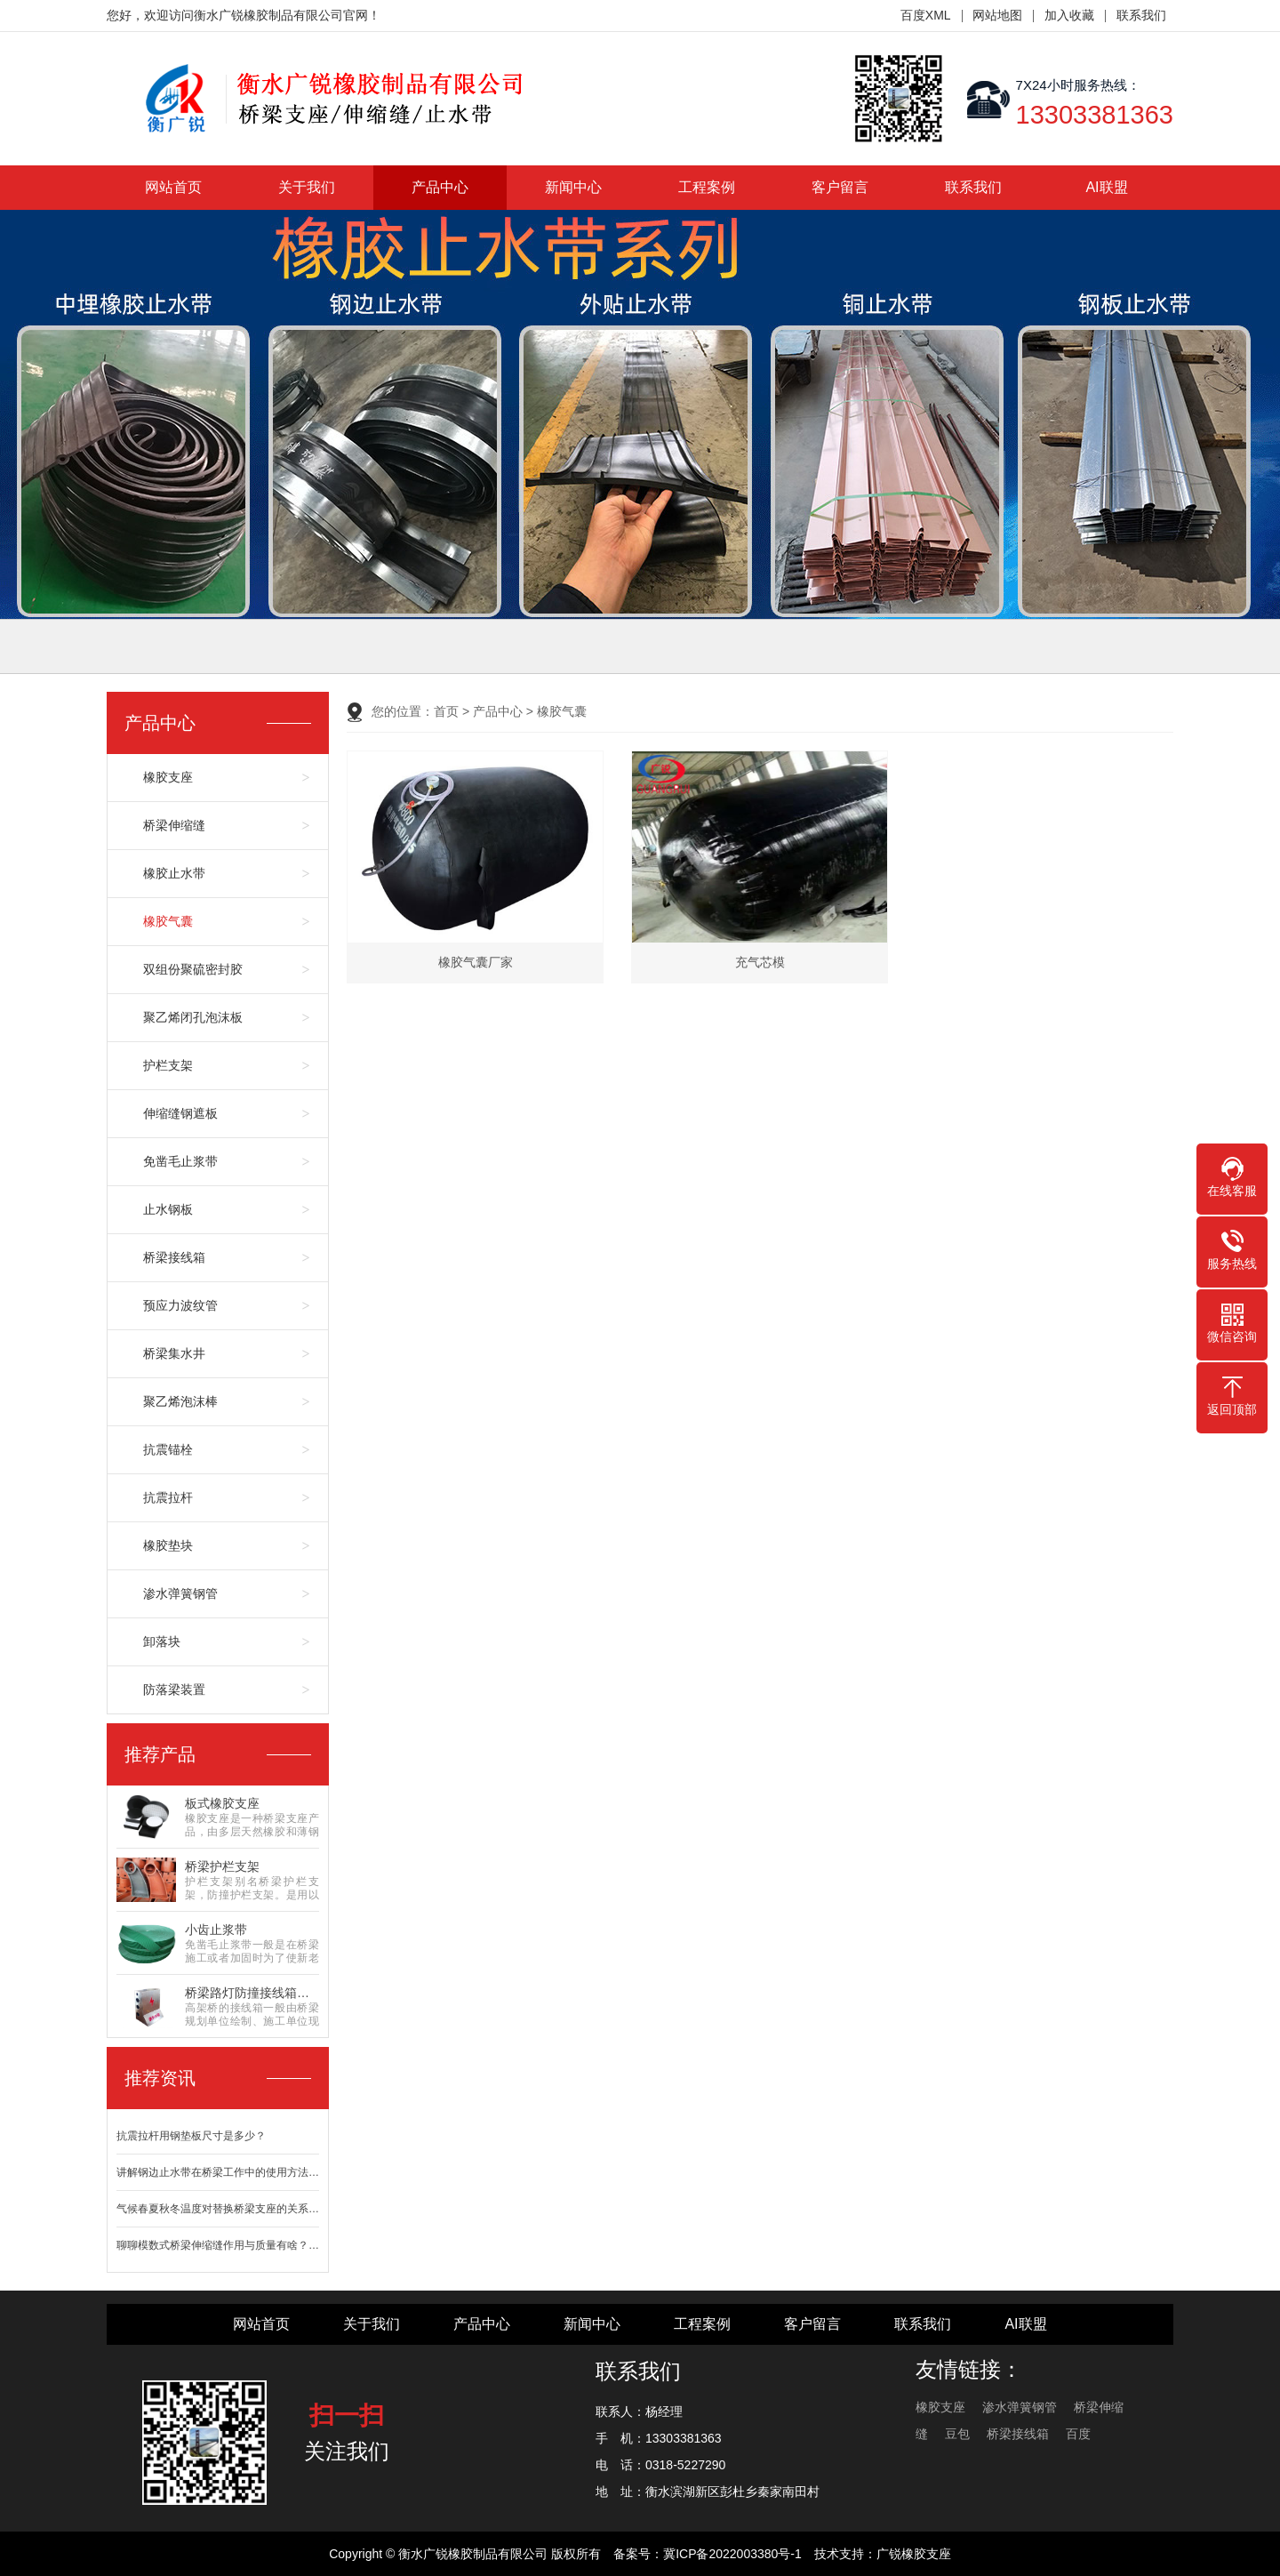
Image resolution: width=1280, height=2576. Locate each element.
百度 (1078, 2434)
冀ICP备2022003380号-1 (732, 2554)
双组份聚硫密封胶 (193, 969)
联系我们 (1141, 15)
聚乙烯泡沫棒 (180, 1401)
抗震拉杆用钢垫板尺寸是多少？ (191, 2136)
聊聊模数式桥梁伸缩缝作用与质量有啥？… (217, 2245)
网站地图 (997, 15)
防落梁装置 (174, 1689)
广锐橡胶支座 (913, 2554)
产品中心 (440, 187)
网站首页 (173, 187)
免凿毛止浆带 (180, 1161)
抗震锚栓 (168, 1449)
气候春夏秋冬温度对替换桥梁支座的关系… (217, 2209)
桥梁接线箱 (174, 1257)
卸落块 (161, 1641)
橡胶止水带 (174, 873)
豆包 (957, 2434)
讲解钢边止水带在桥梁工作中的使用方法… (217, 2172)
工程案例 (706, 187)
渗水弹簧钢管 (180, 1593)
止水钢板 (168, 1209)
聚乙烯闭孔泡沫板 (193, 1017)
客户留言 (840, 187)
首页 (446, 711)
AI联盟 (1106, 187)
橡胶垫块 (168, 1545)
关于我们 (306, 187)
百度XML (925, 15)
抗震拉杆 (168, 1497)
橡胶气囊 (168, 921)
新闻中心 (573, 187)
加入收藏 (1069, 15)
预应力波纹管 (180, 1305)
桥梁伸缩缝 (174, 825)
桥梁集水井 (174, 1353)
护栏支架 (168, 1065)
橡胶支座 (168, 777)
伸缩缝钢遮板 (180, 1113)
